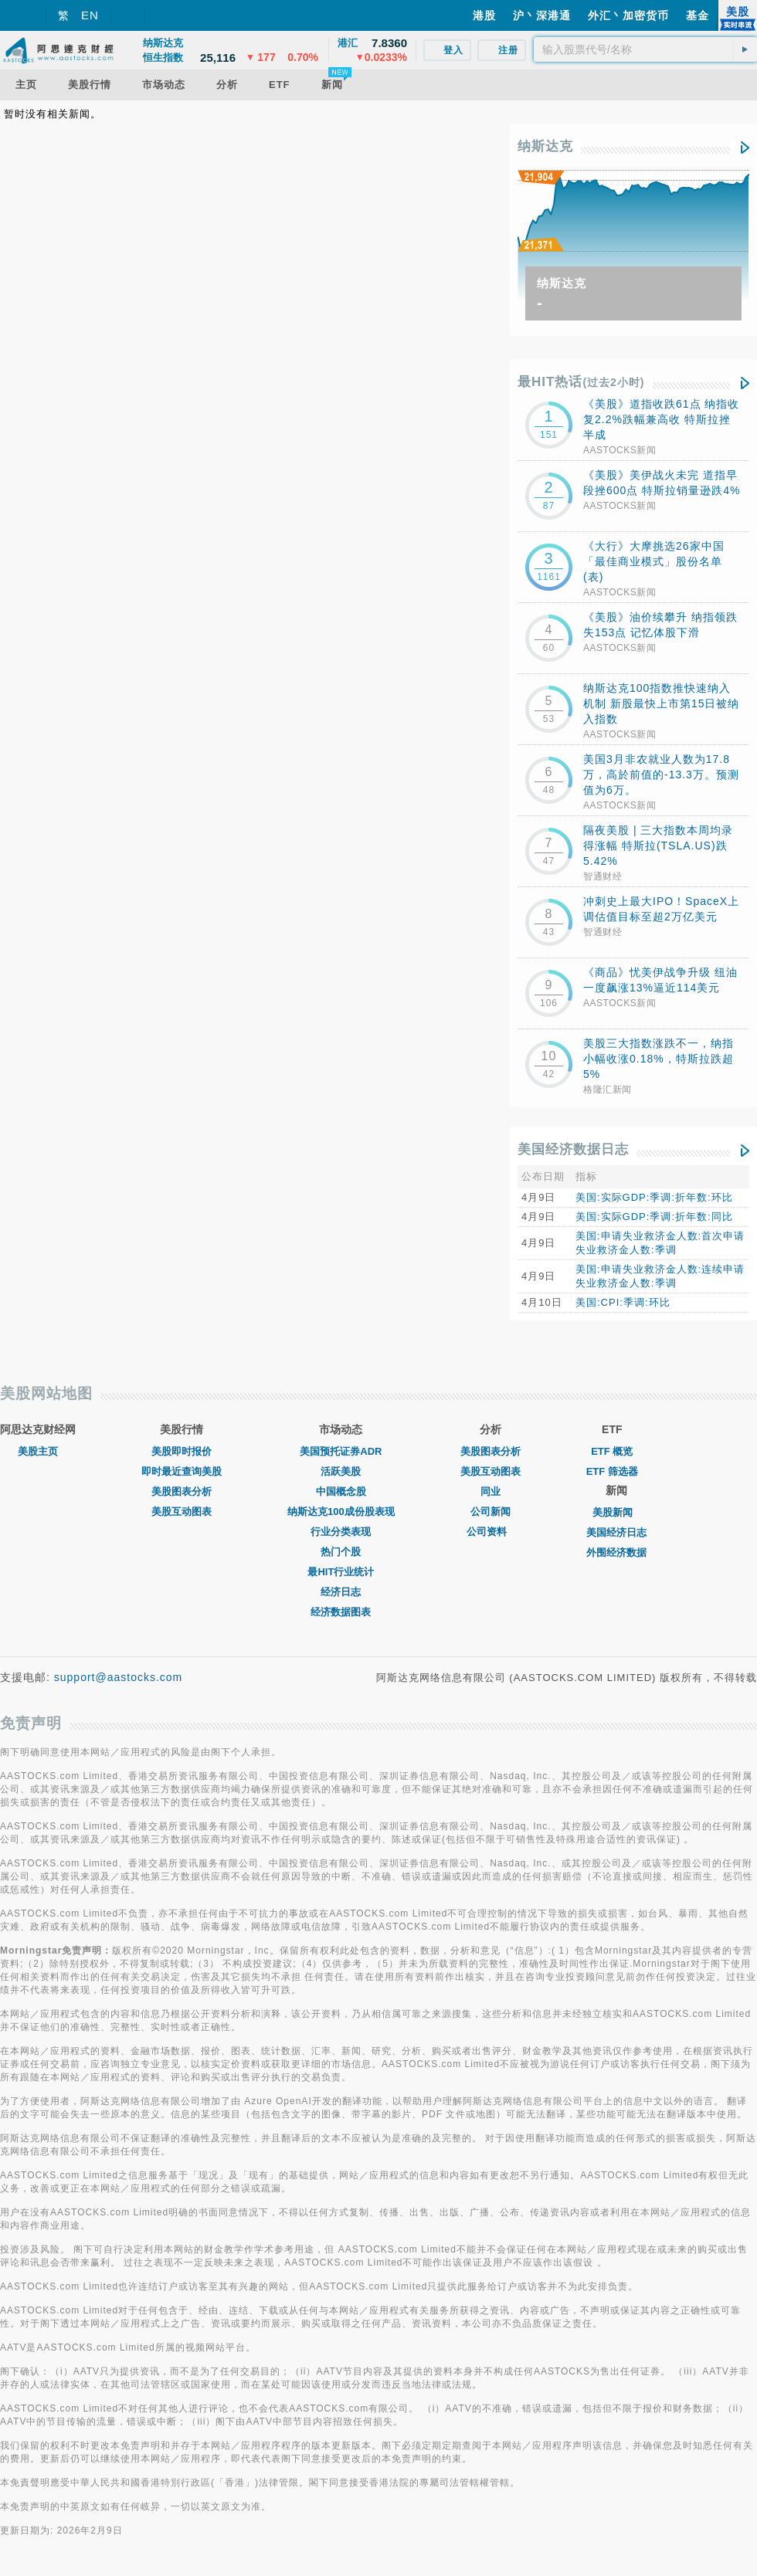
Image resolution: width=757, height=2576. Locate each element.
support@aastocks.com (118, 1677)
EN (90, 15)
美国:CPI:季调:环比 (622, 1302)
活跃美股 (341, 1471)
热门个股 (341, 1551)
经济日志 (341, 1592)
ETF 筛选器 (612, 1471)
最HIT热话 (581, 382)
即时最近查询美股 (181, 1471)
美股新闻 (616, 1512)
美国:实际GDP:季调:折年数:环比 (654, 1197)
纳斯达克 (545, 146)
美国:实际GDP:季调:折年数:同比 (654, 1216)
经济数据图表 (341, 1612)
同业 (490, 1491)
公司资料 (490, 1531)
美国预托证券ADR (341, 1451)
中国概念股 (341, 1491)
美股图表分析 (181, 1491)
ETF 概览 (612, 1451)
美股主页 (38, 1451)
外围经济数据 (616, 1552)
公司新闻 (490, 1511)
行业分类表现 (341, 1531)
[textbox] (645, 49)
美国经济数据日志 (573, 1149)
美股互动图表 (181, 1511)
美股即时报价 (181, 1451)
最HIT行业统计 (340, 1572)
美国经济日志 (616, 1532)
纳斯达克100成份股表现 (341, 1511)
